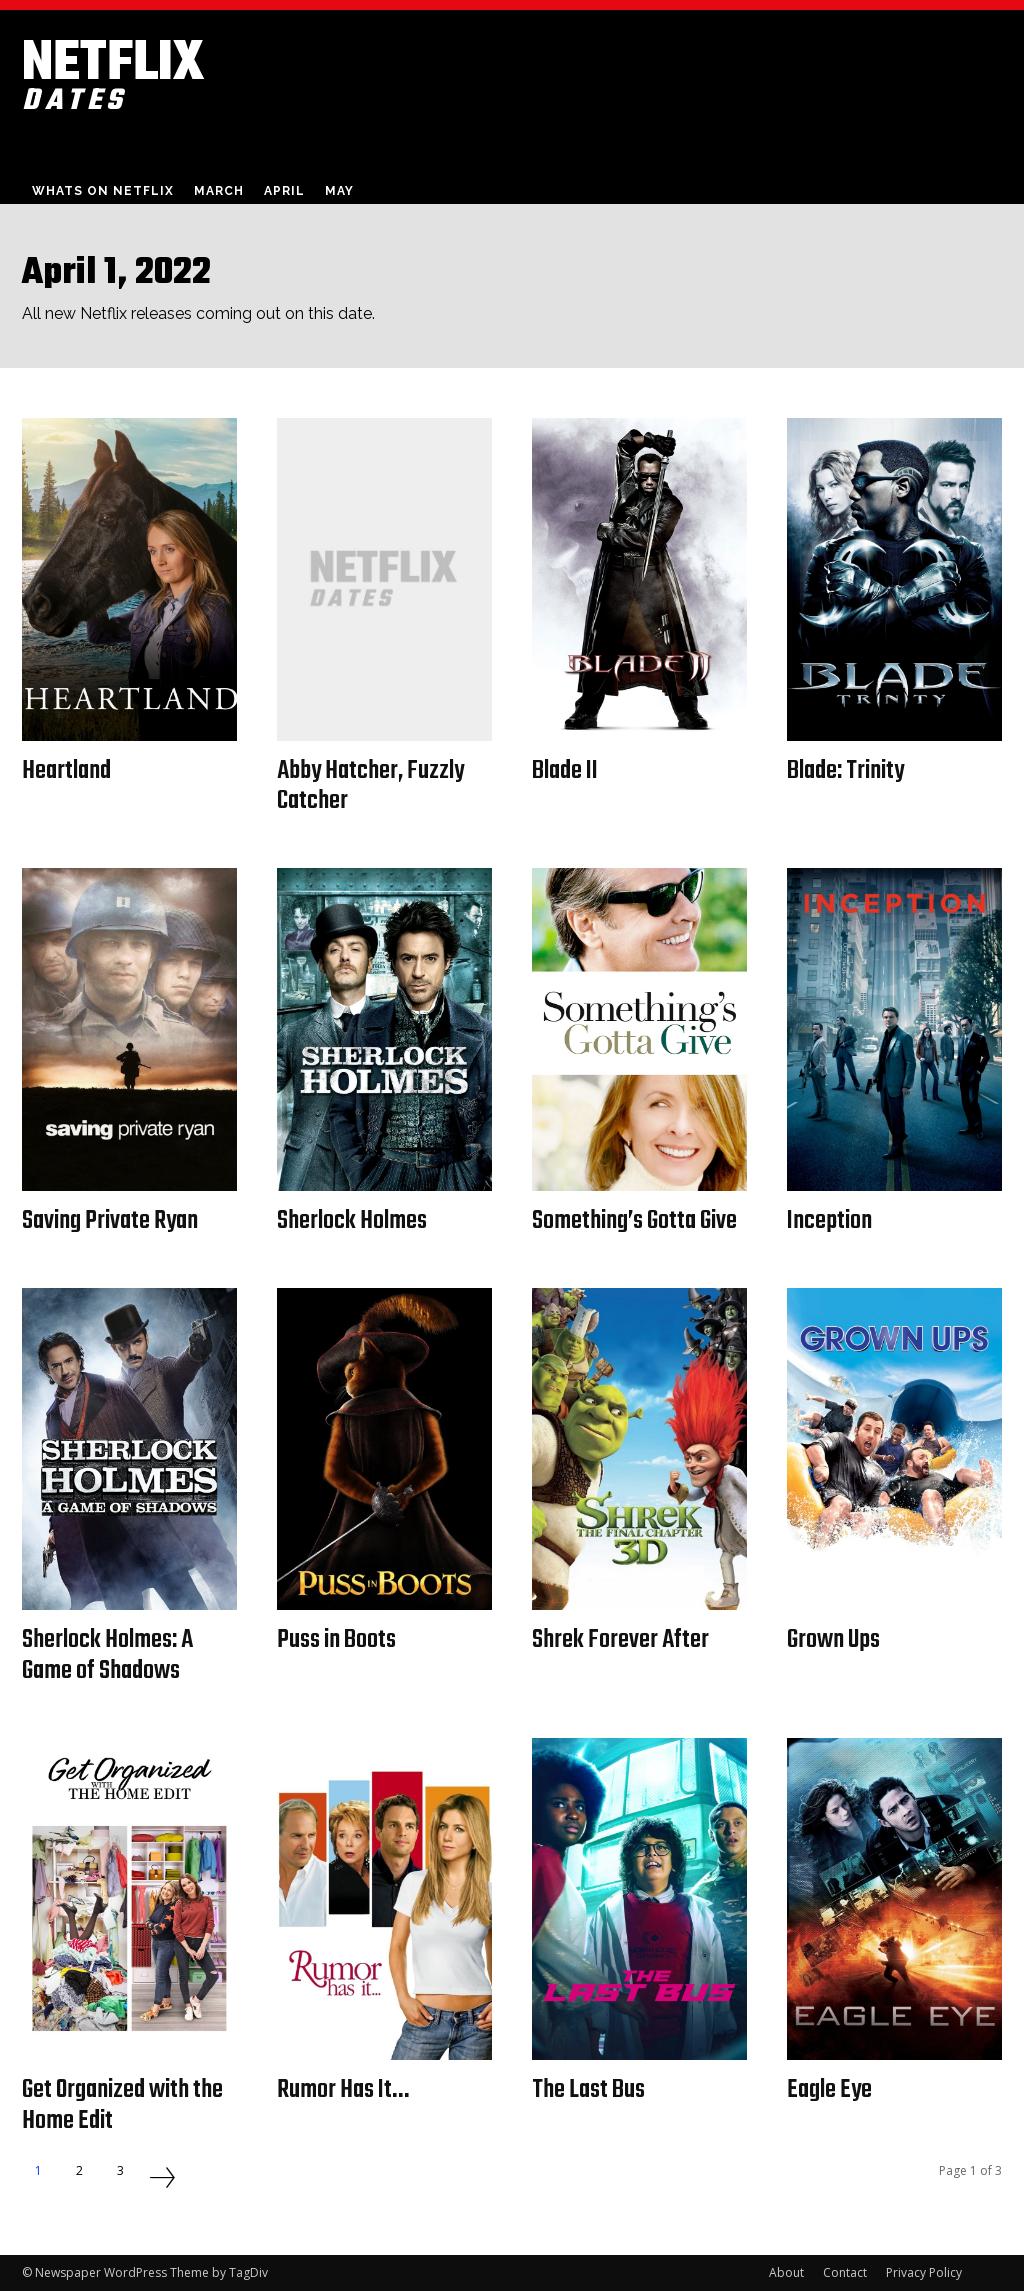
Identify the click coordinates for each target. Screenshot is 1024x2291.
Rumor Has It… (344, 2090)
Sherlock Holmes (352, 1221)
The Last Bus (589, 2090)
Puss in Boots (337, 1640)
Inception (830, 1221)
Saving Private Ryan (111, 1221)
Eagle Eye (830, 2090)
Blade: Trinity (846, 771)
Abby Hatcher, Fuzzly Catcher (372, 786)
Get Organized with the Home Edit (124, 2105)
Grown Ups (834, 1640)
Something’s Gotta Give (635, 1221)
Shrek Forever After (621, 1640)
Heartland (66, 771)
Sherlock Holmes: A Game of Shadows (108, 1655)
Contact (845, 2272)
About (786, 2272)
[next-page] (162, 2179)
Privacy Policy (924, 2272)
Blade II (566, 771)
